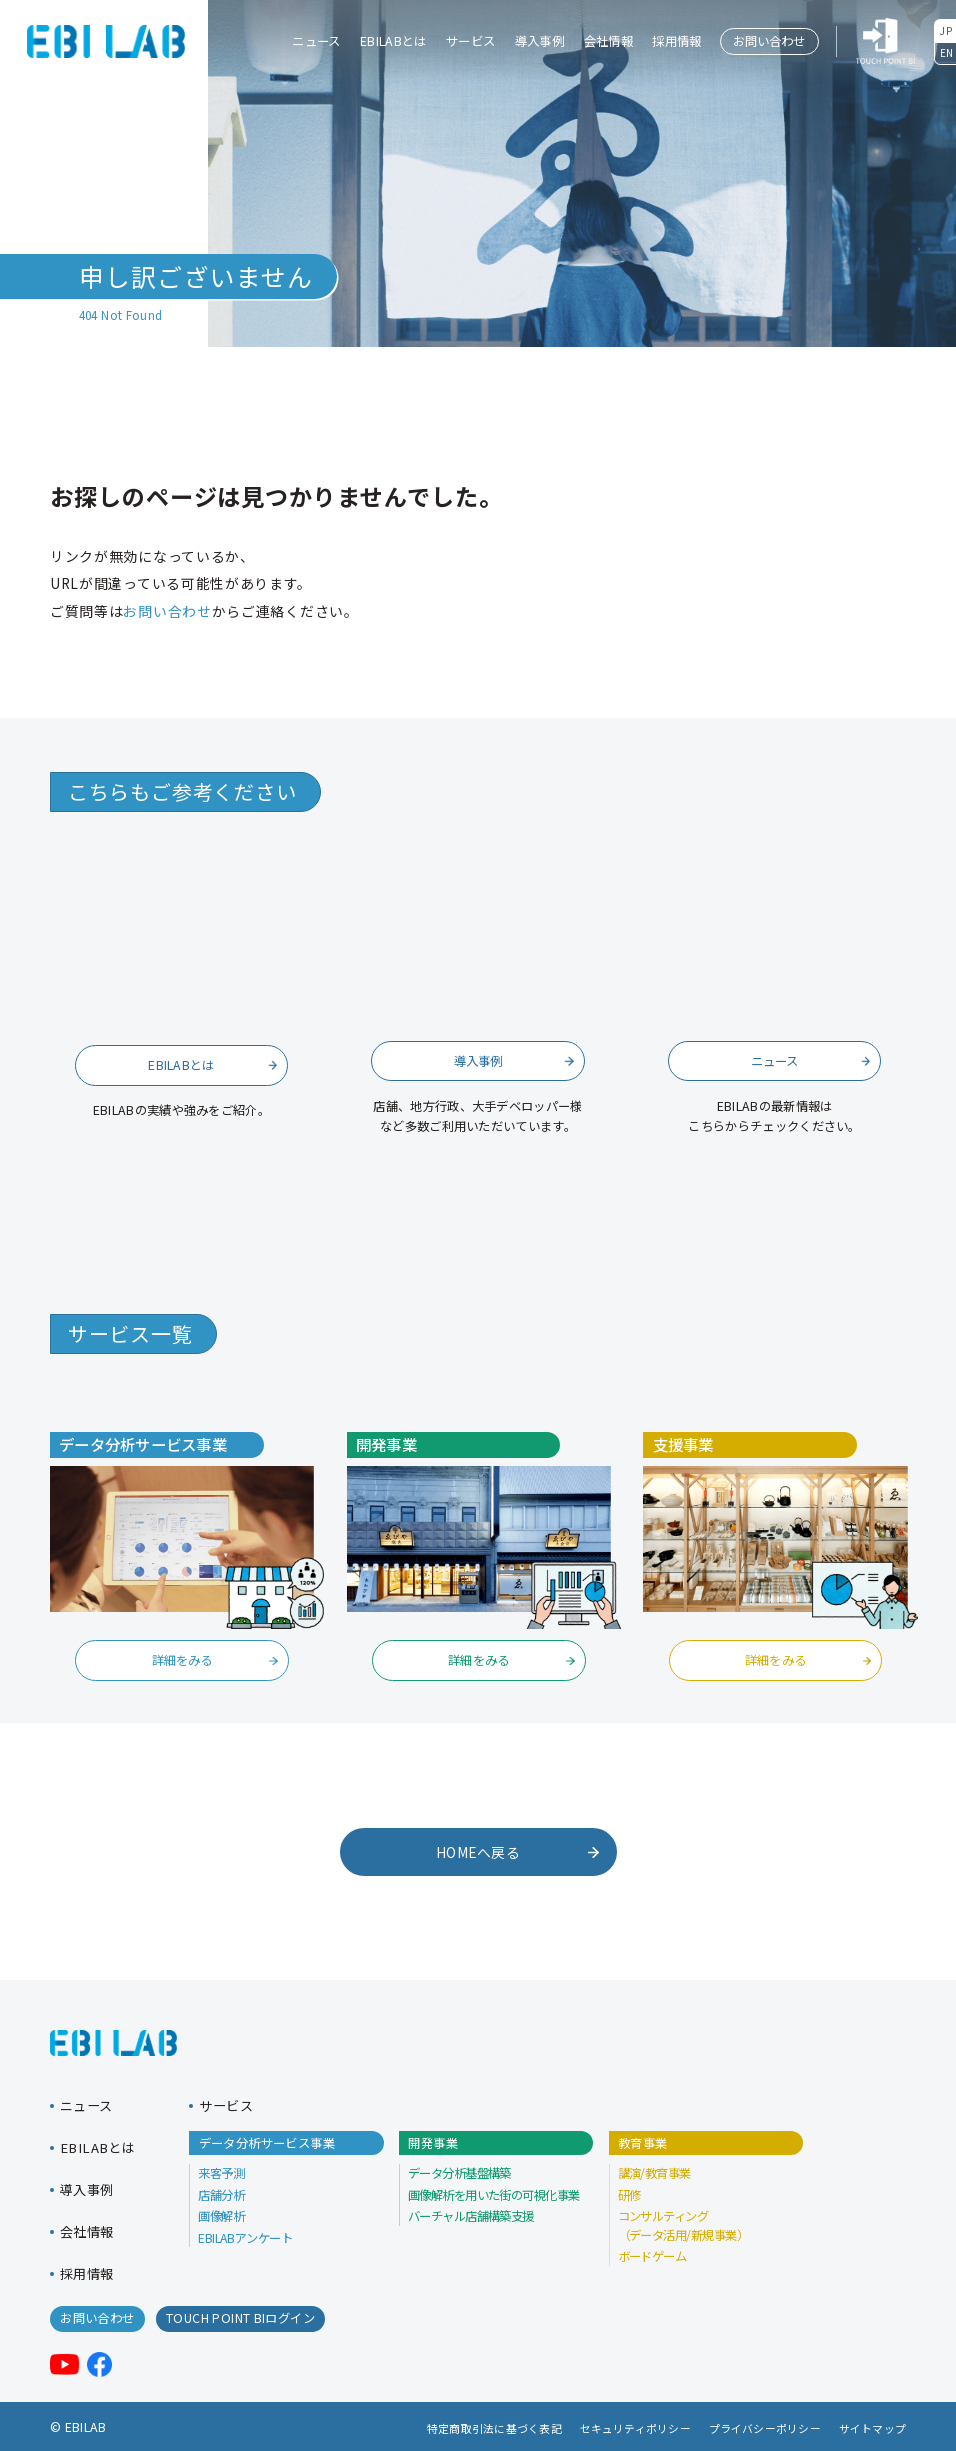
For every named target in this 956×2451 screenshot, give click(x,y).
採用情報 (676, 41)
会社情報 (608, 41)
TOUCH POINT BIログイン (240, 2318)
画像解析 (221, 2216)
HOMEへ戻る (517, 1852)
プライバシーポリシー (765, 2428)
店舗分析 (221, 2195)
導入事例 (539, 41)
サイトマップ (872, 2428)
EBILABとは (393, 41)
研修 (629, 2195)
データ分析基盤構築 (459, 2173)
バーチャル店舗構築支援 (471, 2216)
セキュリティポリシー (635, 2428)
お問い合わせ (769, 41)
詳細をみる (215, 1660)
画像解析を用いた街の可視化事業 (494, 2195)
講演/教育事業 (654, 2173)
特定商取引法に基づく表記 (494, 2428)
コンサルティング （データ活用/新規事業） (683, 2225)
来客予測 (221, 2173)
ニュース (316, 41)
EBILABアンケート (245, 2238)
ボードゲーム (652, 2256)
